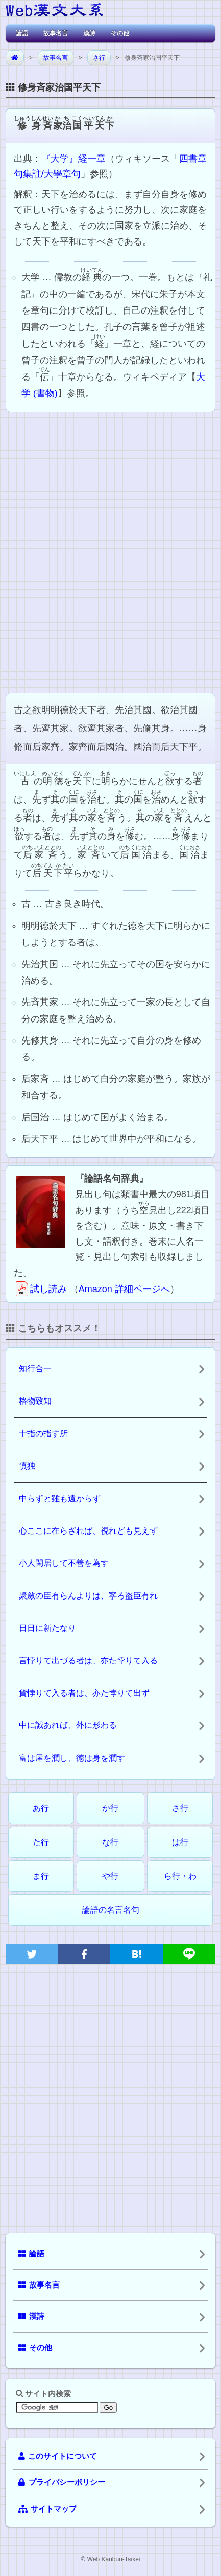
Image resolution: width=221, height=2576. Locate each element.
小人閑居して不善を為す (64, 1563)
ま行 (41, 1876)
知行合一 (35, 1368)
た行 (41, 1842)
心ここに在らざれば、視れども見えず (88, 1530)
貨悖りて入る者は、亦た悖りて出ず (84, 1693)
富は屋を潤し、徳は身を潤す (72, 1757)
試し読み (40, 1289)
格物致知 (35, 1400)
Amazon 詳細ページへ (124, 1289)
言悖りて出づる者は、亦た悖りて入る (88, 1660)
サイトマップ (47, 2509)
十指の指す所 (43, 1433)
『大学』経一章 (73, 158)
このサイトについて (57, 2456)
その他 (120, 33)
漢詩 (89, 33)
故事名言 (55, 33)
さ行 (99, 57)
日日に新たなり (47, 1628)
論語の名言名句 (110, 1909)
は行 (180, 1842)
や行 (110, 1876)
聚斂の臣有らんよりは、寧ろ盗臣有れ (88, 1595)
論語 (22, 33)
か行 (110, 1808)
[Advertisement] (110, 551)
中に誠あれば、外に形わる (68, 1725)
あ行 (41, 1808)
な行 (110, 1842)
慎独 (27, 1465)
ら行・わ (180, 1876)
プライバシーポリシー (61, 2482)
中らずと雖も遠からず (60, 1498)
